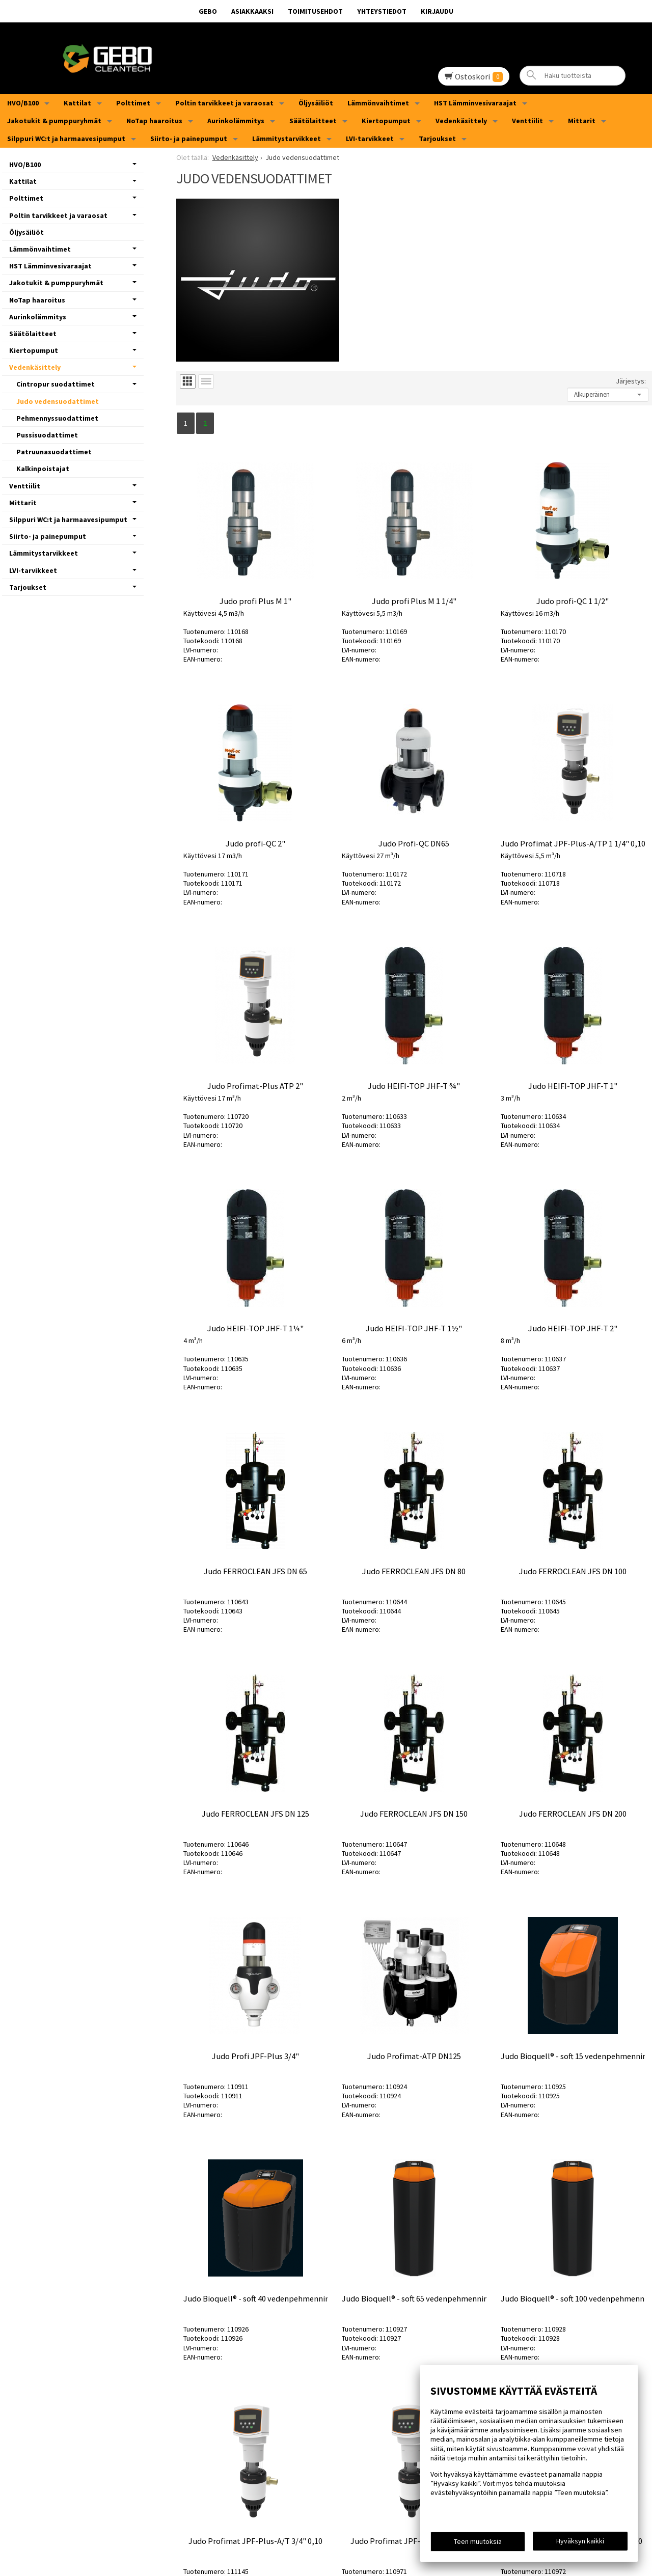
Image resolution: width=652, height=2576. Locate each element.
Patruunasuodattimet (54, 451)
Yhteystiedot (381, 11)
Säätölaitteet (313, 120)
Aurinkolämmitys (235, 120)
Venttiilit (527, 120)
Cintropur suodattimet (55, 384)
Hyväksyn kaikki (580, 2540)
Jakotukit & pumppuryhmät (54, 120)
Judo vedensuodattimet (57, 401)
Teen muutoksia (478, 2541)
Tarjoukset (437, 138)
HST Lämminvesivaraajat (475, 102)
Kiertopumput (386, 120)
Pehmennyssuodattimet (57, 418)
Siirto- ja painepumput (188, 138)
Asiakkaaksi (252, 11)
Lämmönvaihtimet (378, 102)
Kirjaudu (437, 11)
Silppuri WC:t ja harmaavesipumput (66, 138)
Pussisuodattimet (47, 435)
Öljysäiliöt (315, 102)
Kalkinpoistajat (42, 468)
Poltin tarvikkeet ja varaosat (224, 102)
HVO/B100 (23, 102)
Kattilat (77, 102)
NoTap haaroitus (154, 120)
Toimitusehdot (315, 11)
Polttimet (133, 102)
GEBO (208, 11)
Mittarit (581, 120)
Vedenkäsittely (461, 120)
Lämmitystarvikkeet (286, 138)
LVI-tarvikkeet (370, 138)
